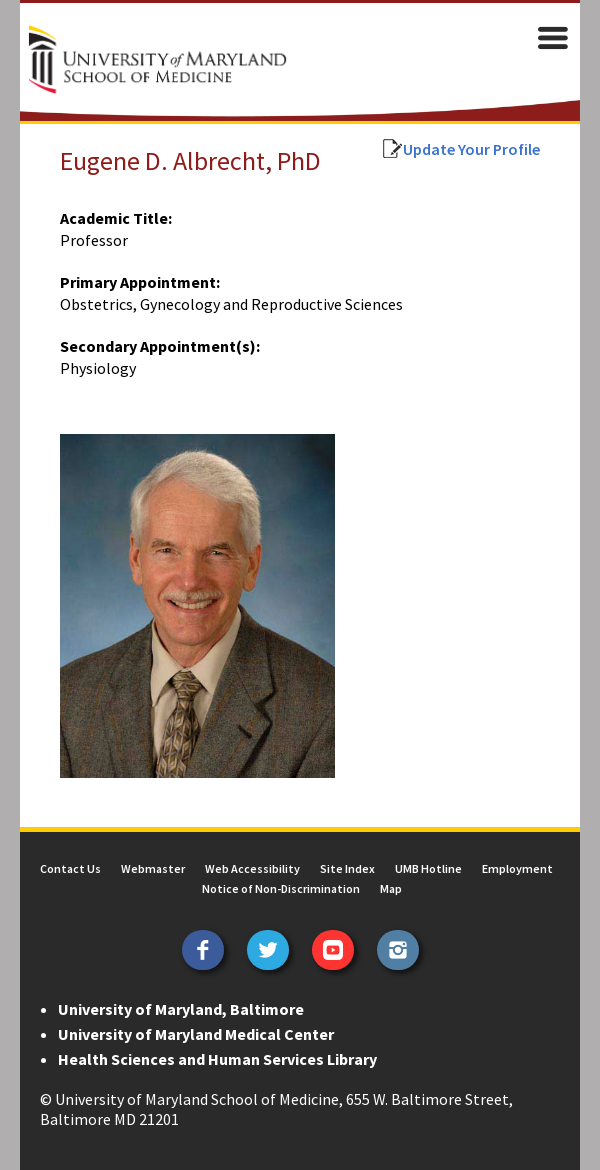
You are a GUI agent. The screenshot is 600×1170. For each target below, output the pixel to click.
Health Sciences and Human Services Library (217, 1059)
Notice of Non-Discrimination (281, 888)
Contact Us (70, 868)
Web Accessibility (252, 868)
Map (391, 888)
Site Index (347, 868)
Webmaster (153, 868)
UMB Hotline (428, 868)
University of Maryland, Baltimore (181, 1009)
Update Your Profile (471, 149)
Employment (517, 868)
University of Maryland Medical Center (196, 1034)
